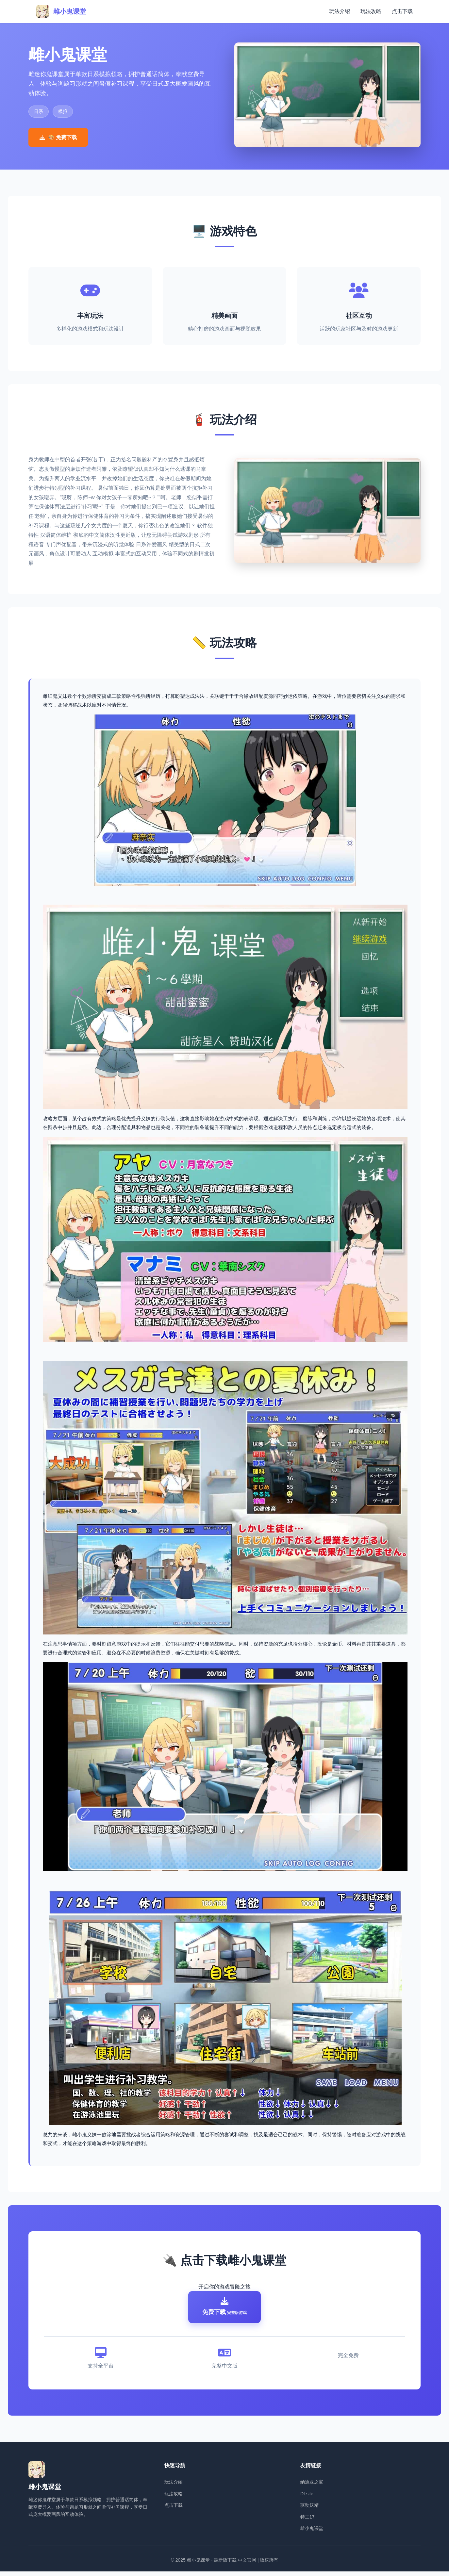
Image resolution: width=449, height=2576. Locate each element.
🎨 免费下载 (58, 137)
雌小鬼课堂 (311, 2532)
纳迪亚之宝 (311, 2486)
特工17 (307, 2521)
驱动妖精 (309, 2509)
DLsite (306, 2498)
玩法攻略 (370, 11)
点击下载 (402, 11)
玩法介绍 (339, 11)
